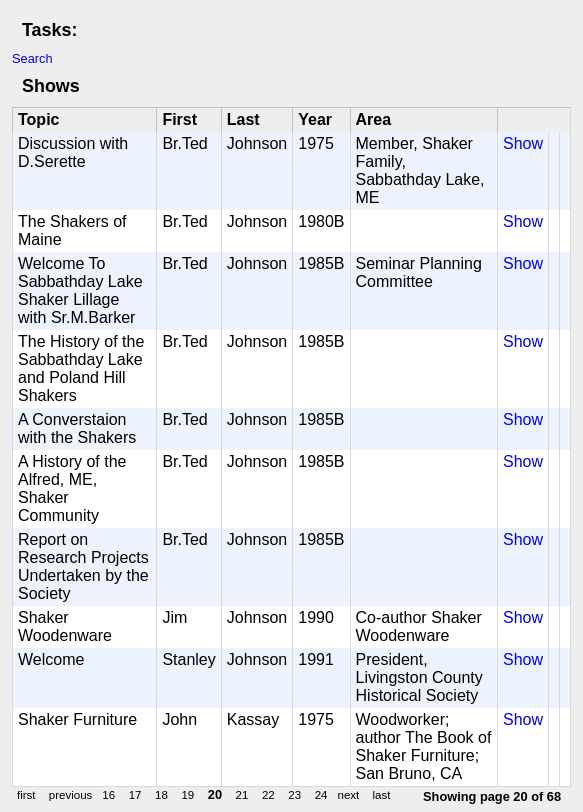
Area (374, 119)
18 (161, 795)
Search (32, 58)
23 (294, 795)
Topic (38, 119)
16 (108, 795)
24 (321, 795)
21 (242, 795)
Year (315, 119)
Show (523, 143)
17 (135, 795)
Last (243, 119)
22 (268, 795)
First (179, 119)
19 (187, 795)
